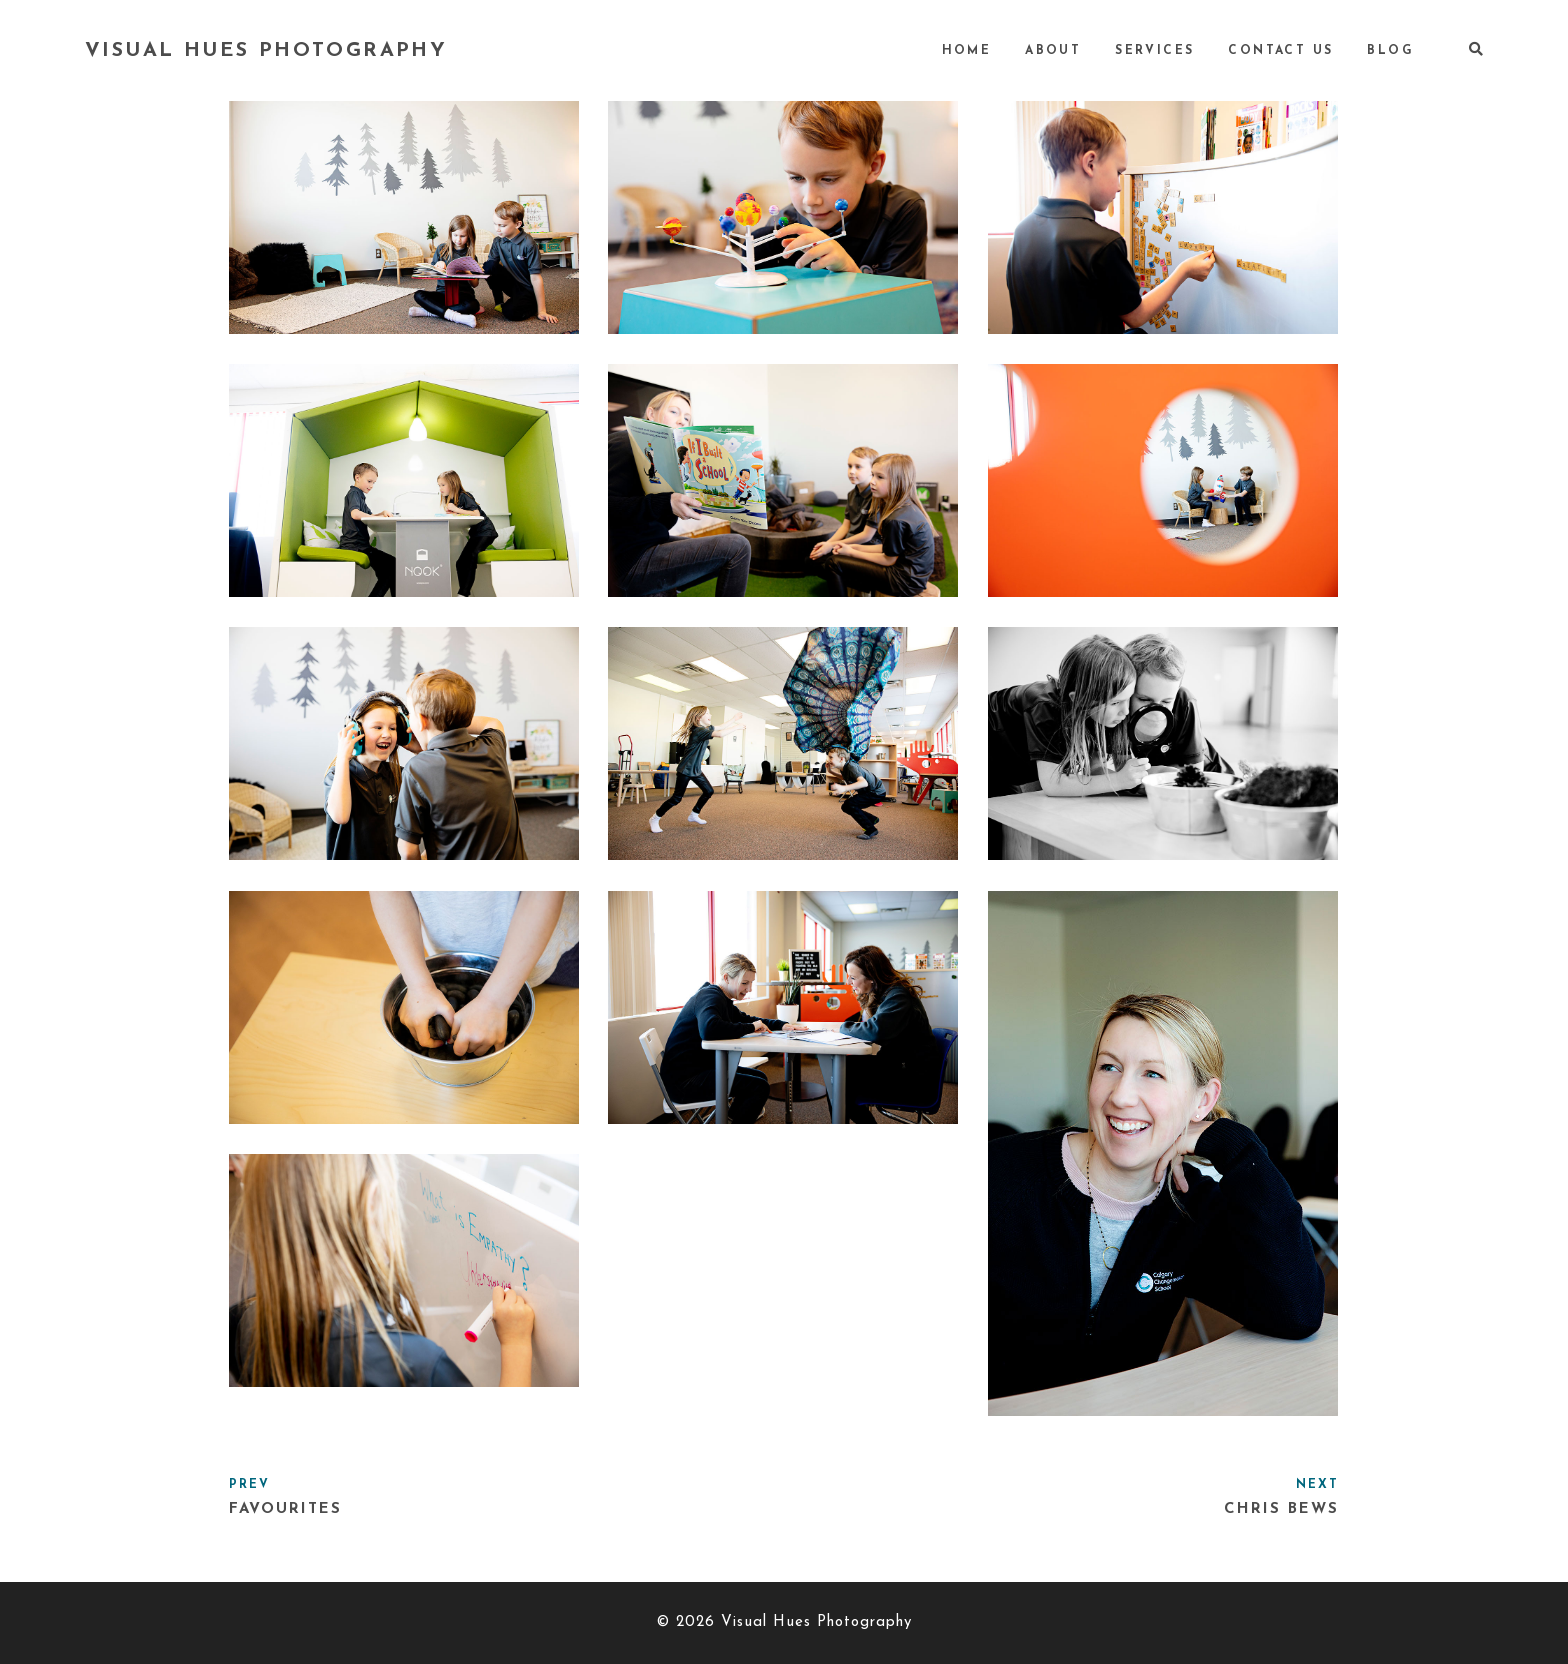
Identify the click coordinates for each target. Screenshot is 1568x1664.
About (1053, 51)
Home (967, 51)
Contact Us (1280, 51)
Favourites (285, 1509)
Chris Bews (1281, 1509)
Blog (1390, 51)
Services (1154, 51)
